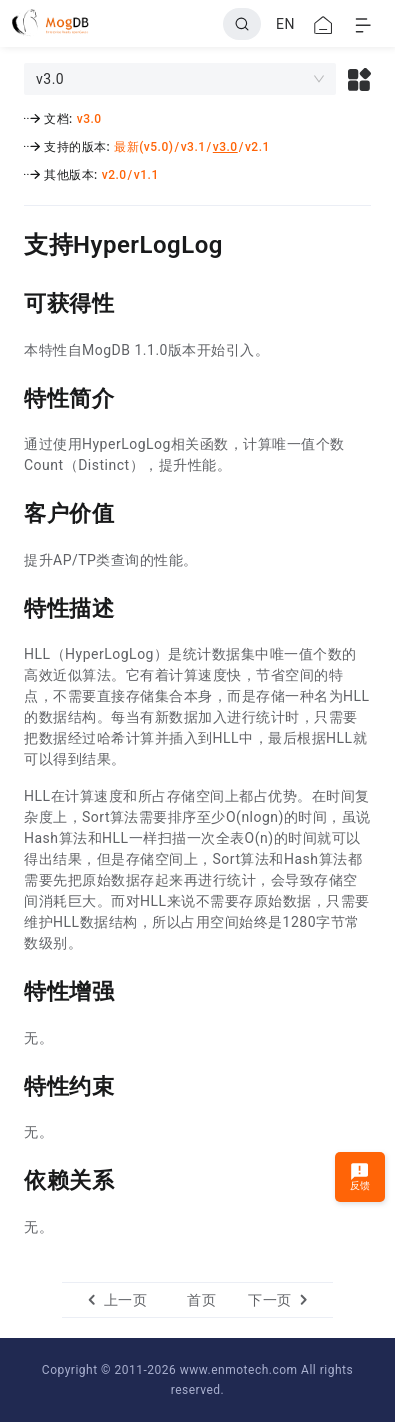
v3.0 (89, 119)
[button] (359, 79)
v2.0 (114, 175)
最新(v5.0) (143, 147)
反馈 (360, 1176)
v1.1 (146, 175)
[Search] (242, 24)
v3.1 (193, 147)
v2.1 (257, 147)
